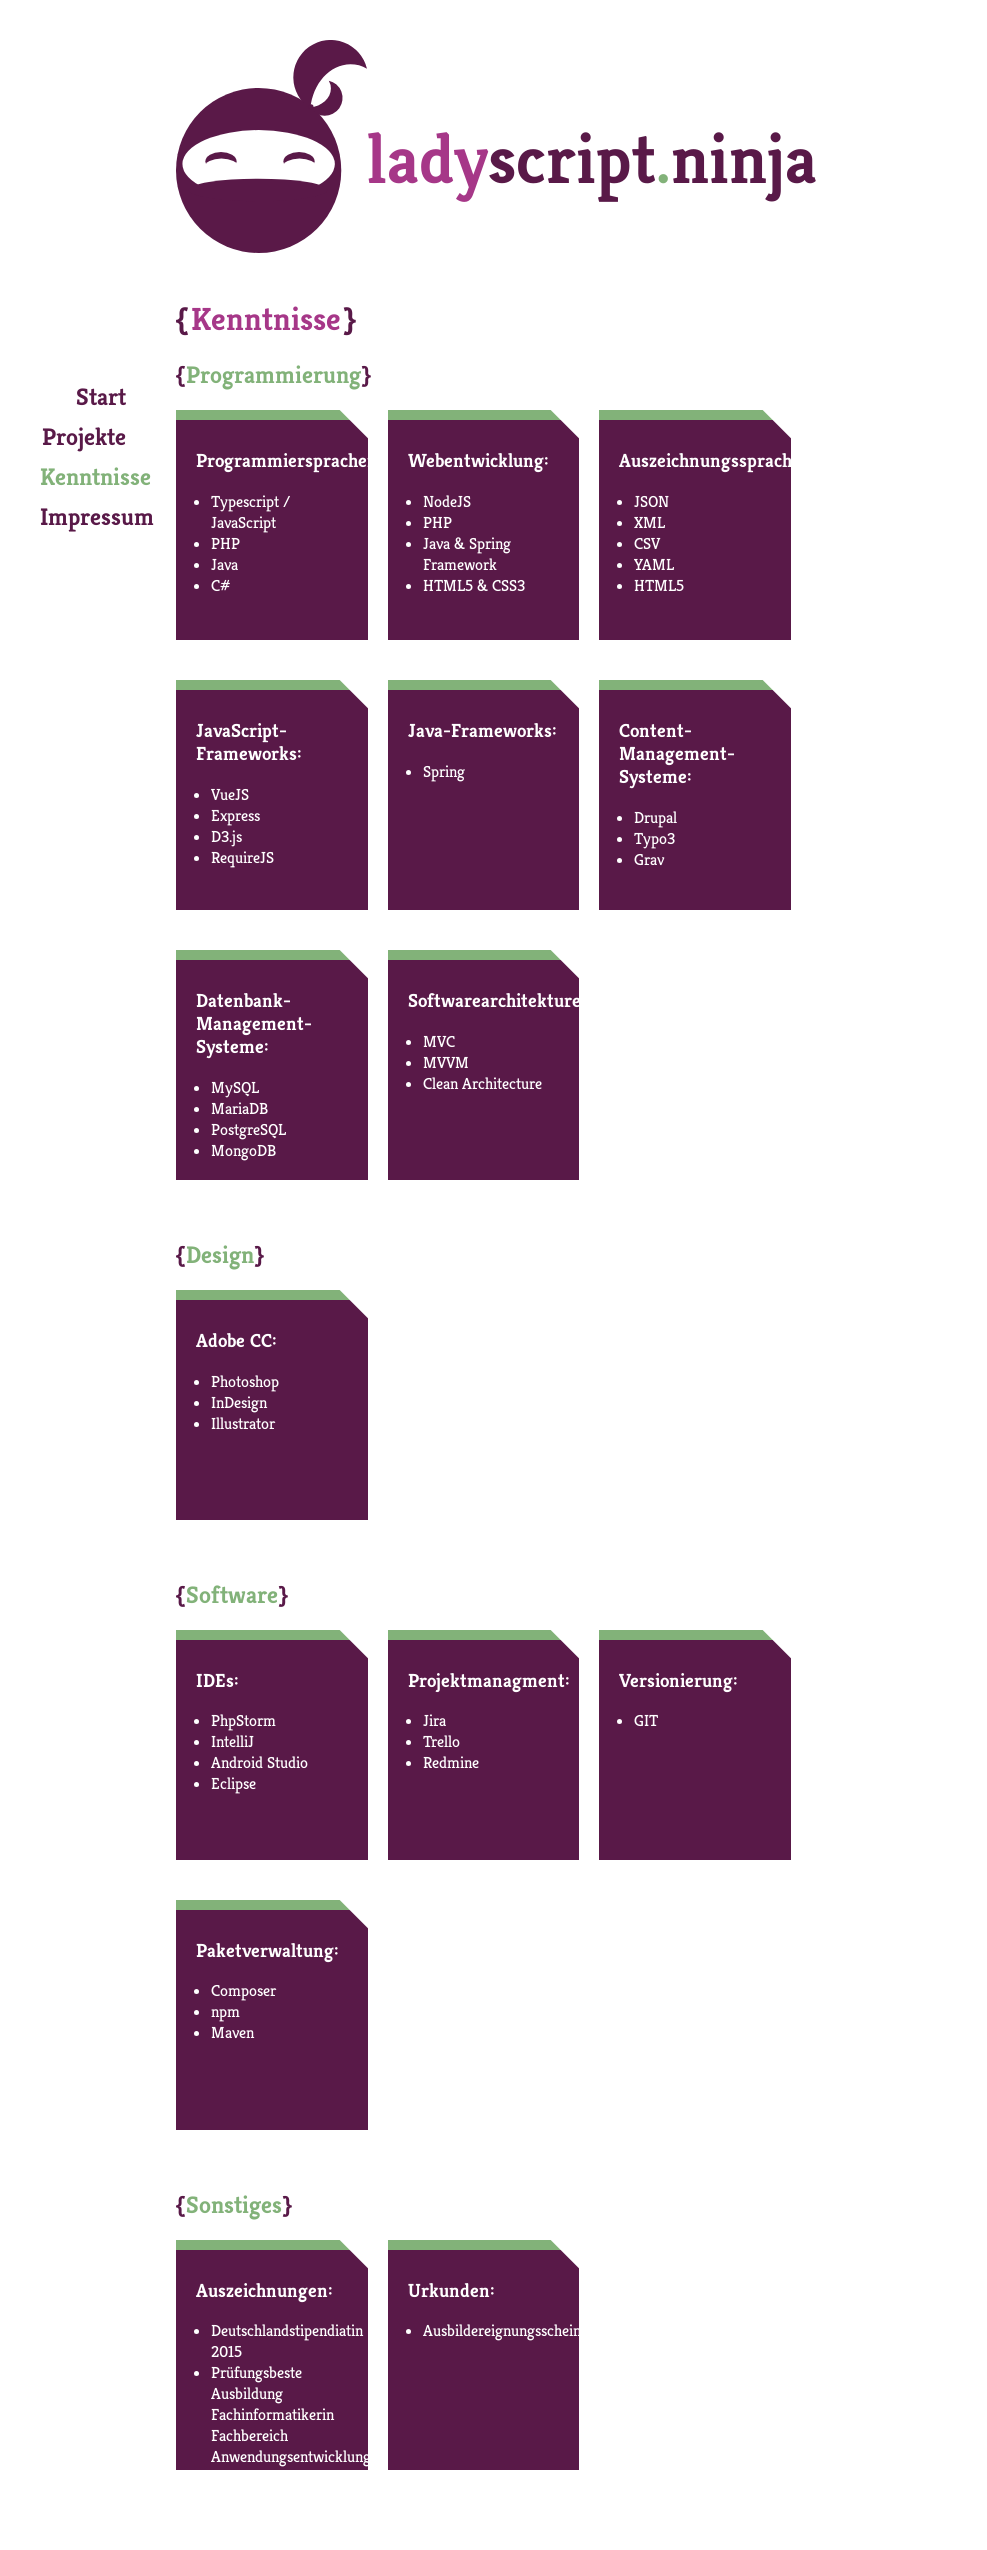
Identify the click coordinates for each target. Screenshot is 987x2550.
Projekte (84, 437)
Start (101, 397)
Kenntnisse (95, 477)
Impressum (97, 517)
